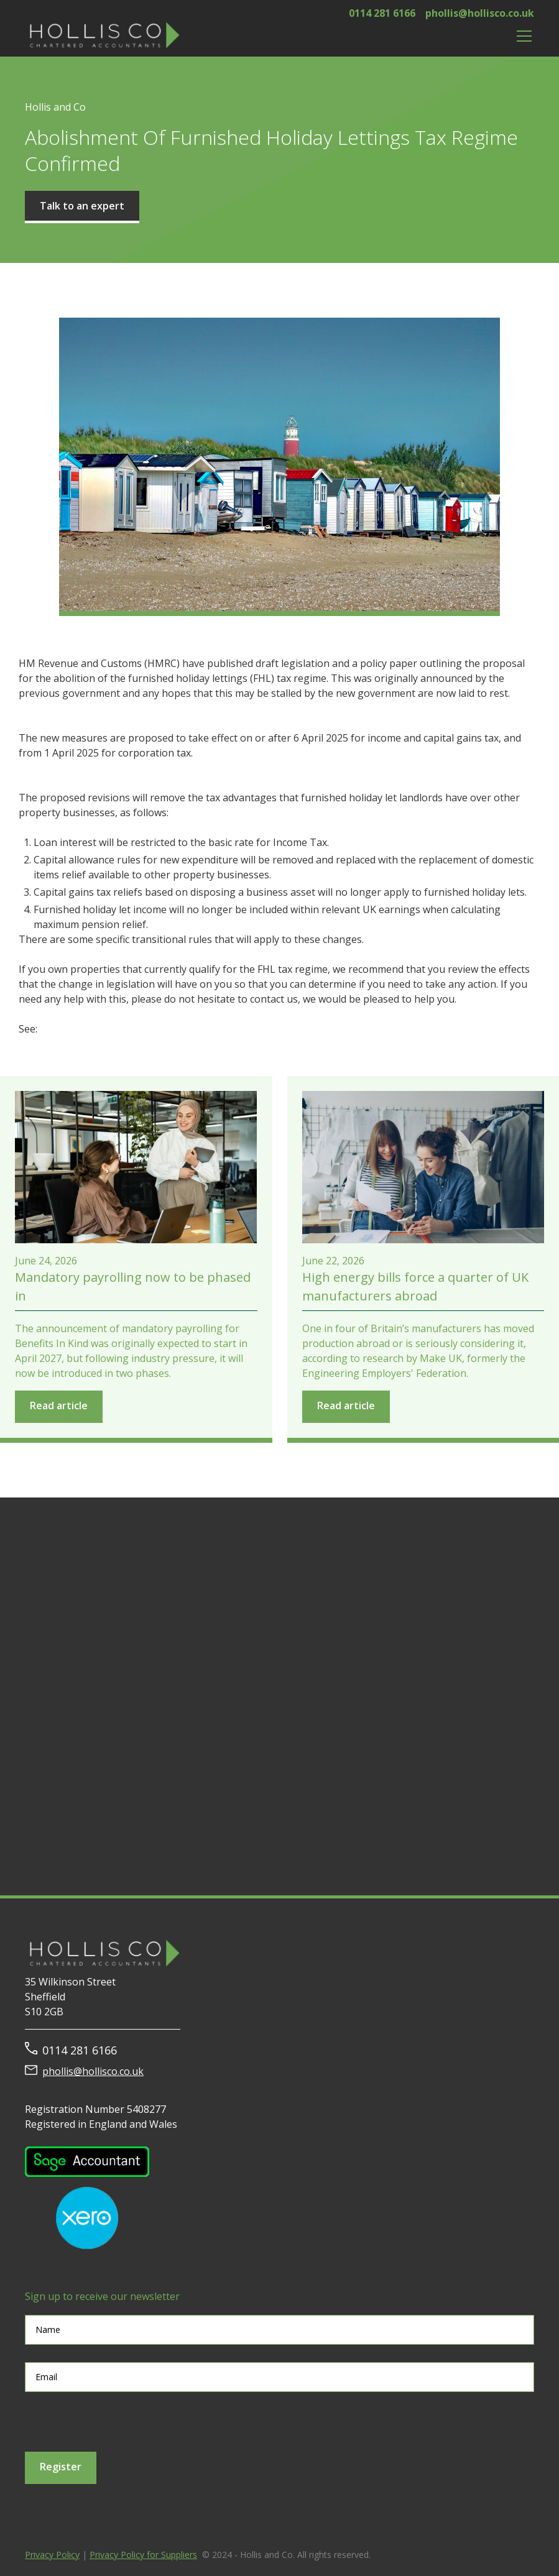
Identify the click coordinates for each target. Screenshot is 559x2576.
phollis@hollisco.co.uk (479, 13)
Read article (59, 1405)
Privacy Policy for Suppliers (143, 2554)
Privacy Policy (52, 2554)
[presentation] (119, 2422)
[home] (102, 36)
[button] (521, 36)
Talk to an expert (82, 206)
